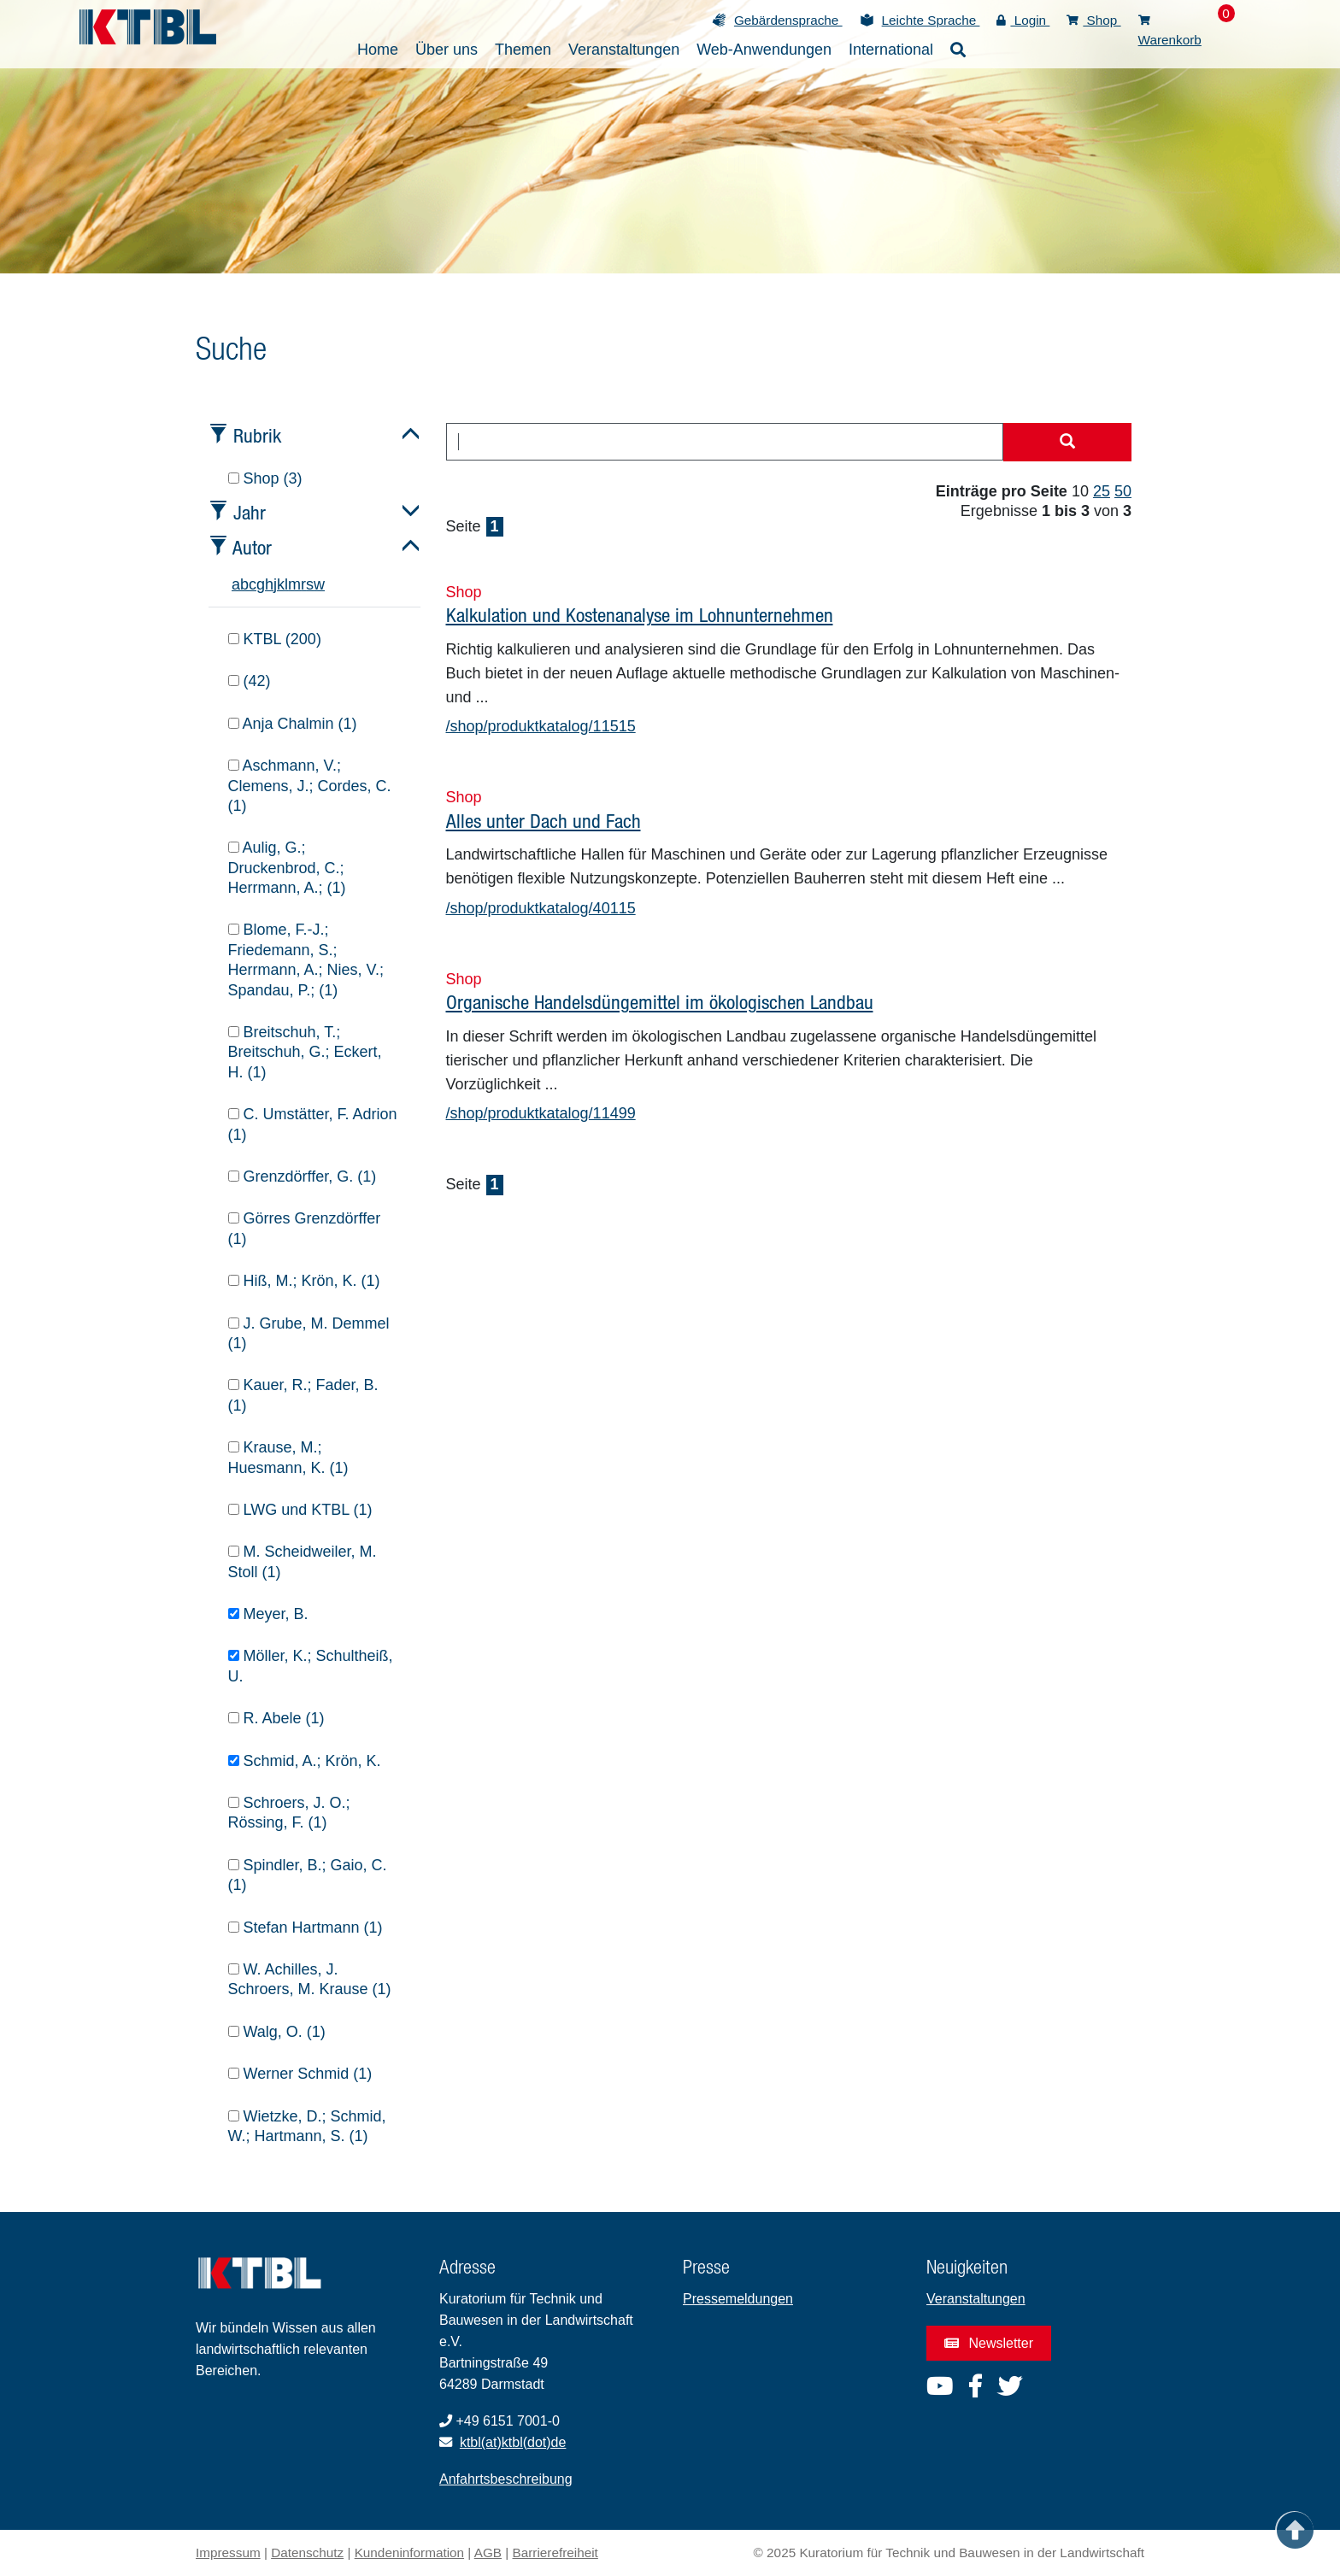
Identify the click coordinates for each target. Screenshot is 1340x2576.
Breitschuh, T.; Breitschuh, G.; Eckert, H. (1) (305, 1052)
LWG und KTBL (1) (300, 1509)
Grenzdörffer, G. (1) (302, 1176)
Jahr (249, 512)
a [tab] (236, 584)
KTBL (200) (274, 639)
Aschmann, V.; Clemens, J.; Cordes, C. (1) (309, 785)
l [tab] (286, 584)
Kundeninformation (409, 2552)
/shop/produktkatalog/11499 (541, 1113)
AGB (488, 2552)
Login (1022, 20)
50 (1122, 491)
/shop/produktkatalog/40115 (541, 908)
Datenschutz (307, 2552)
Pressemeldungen (738, 2298)
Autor (252, 547)
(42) (249, 680)
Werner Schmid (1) (300, 2073)
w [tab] (319, 584)
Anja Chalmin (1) (292, 723)
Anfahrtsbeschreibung (506, 2479)
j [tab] (275, 584)
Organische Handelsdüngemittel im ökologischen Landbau (659, 1001)
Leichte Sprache (931, 20)
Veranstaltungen (976, 2298)
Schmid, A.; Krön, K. (304, 1760)
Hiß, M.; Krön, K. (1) (304, 1280)
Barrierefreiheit (555, 2552)
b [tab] (244, 584)
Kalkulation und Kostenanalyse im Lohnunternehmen (639, 614)
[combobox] (725, 442)
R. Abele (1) (276, 1718)
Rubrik (257, 435)
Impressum (228, 2552)
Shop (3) (265, 478)
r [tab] (303, 584)
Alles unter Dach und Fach (543, 820)
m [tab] (294, 584)
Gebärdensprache (788, 20)
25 (1101, 491)
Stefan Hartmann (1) (305, 1927)
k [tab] (281, 584)
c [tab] (252, 584)
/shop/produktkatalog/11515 (541, 726)
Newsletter (988, 2343)
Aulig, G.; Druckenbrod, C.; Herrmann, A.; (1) (287, 867)
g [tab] (260, 584)
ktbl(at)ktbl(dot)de (513, 2442)
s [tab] (310, 584)
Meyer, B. (268, 1613)
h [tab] (269, 584)
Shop (1093, 20)
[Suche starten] (1067, 442)
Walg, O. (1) (277, 2031)
